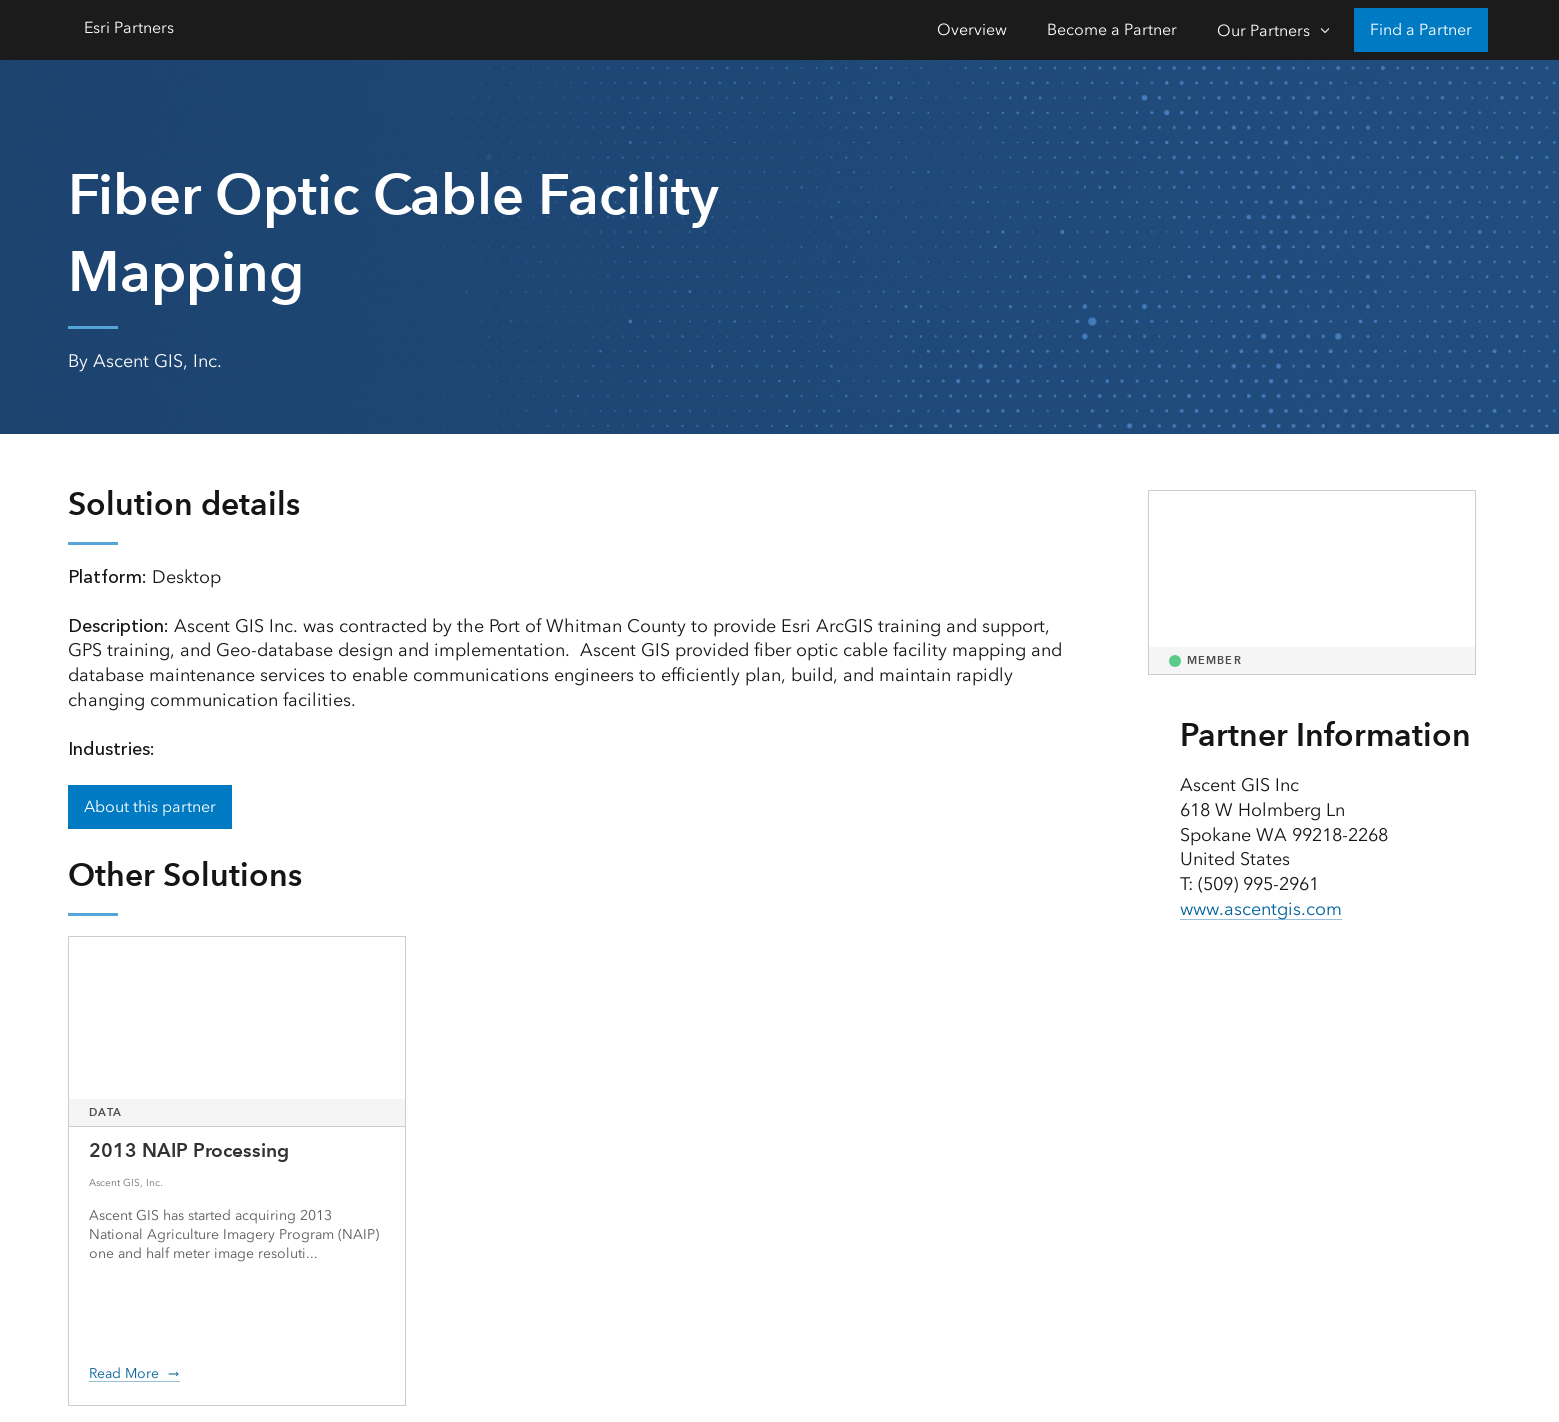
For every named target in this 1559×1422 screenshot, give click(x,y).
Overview (972, 29)
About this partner (150, 806)
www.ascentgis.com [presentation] (1261, 909)
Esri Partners (129, 27)
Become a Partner (1112, 29)
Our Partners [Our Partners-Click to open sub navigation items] (1263, 30)
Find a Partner (1421, 29)
